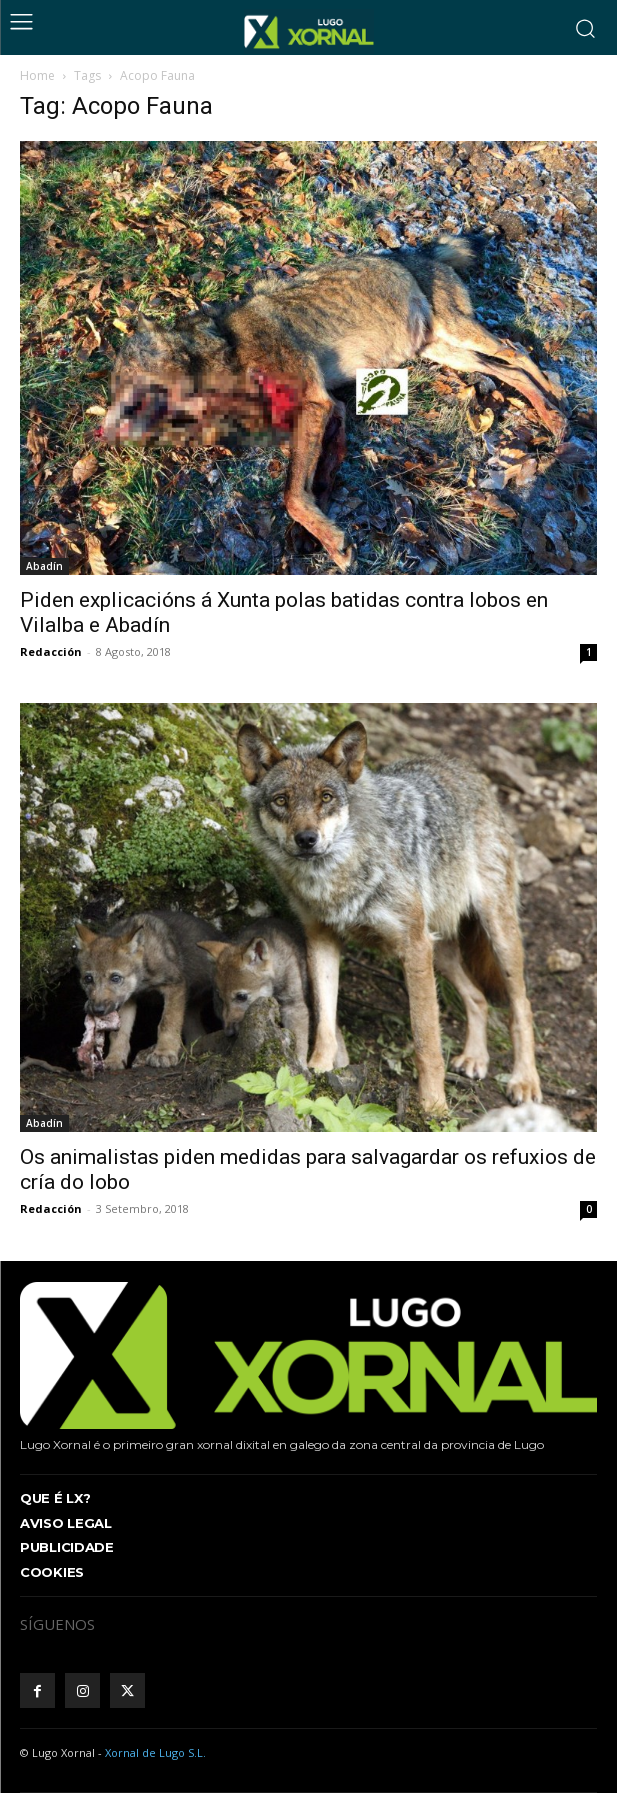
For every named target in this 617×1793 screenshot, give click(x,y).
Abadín (44, 566)
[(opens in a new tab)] (308, 918)
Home (37, 75)
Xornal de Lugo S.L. (155, 1752)
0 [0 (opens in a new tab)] (589, 1209)
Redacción (51, 651)
